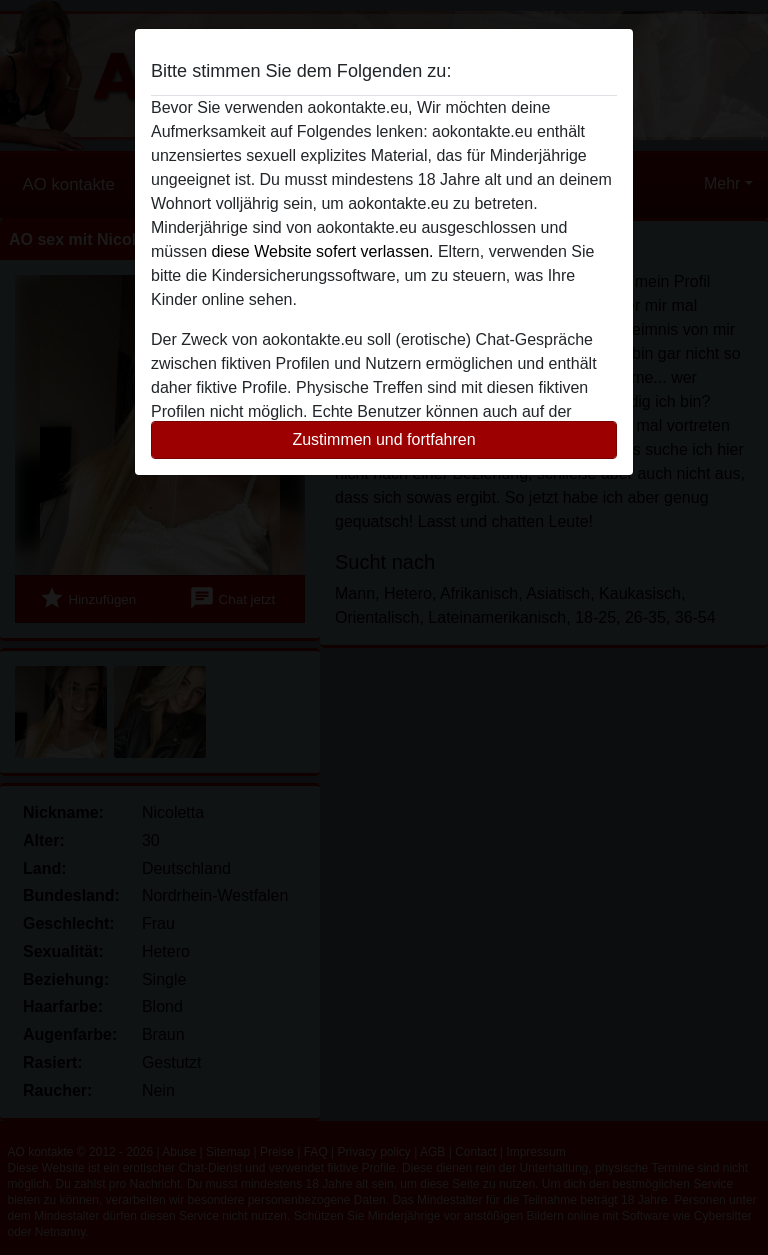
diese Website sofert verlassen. (322, 251)
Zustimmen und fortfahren (383, 439)
